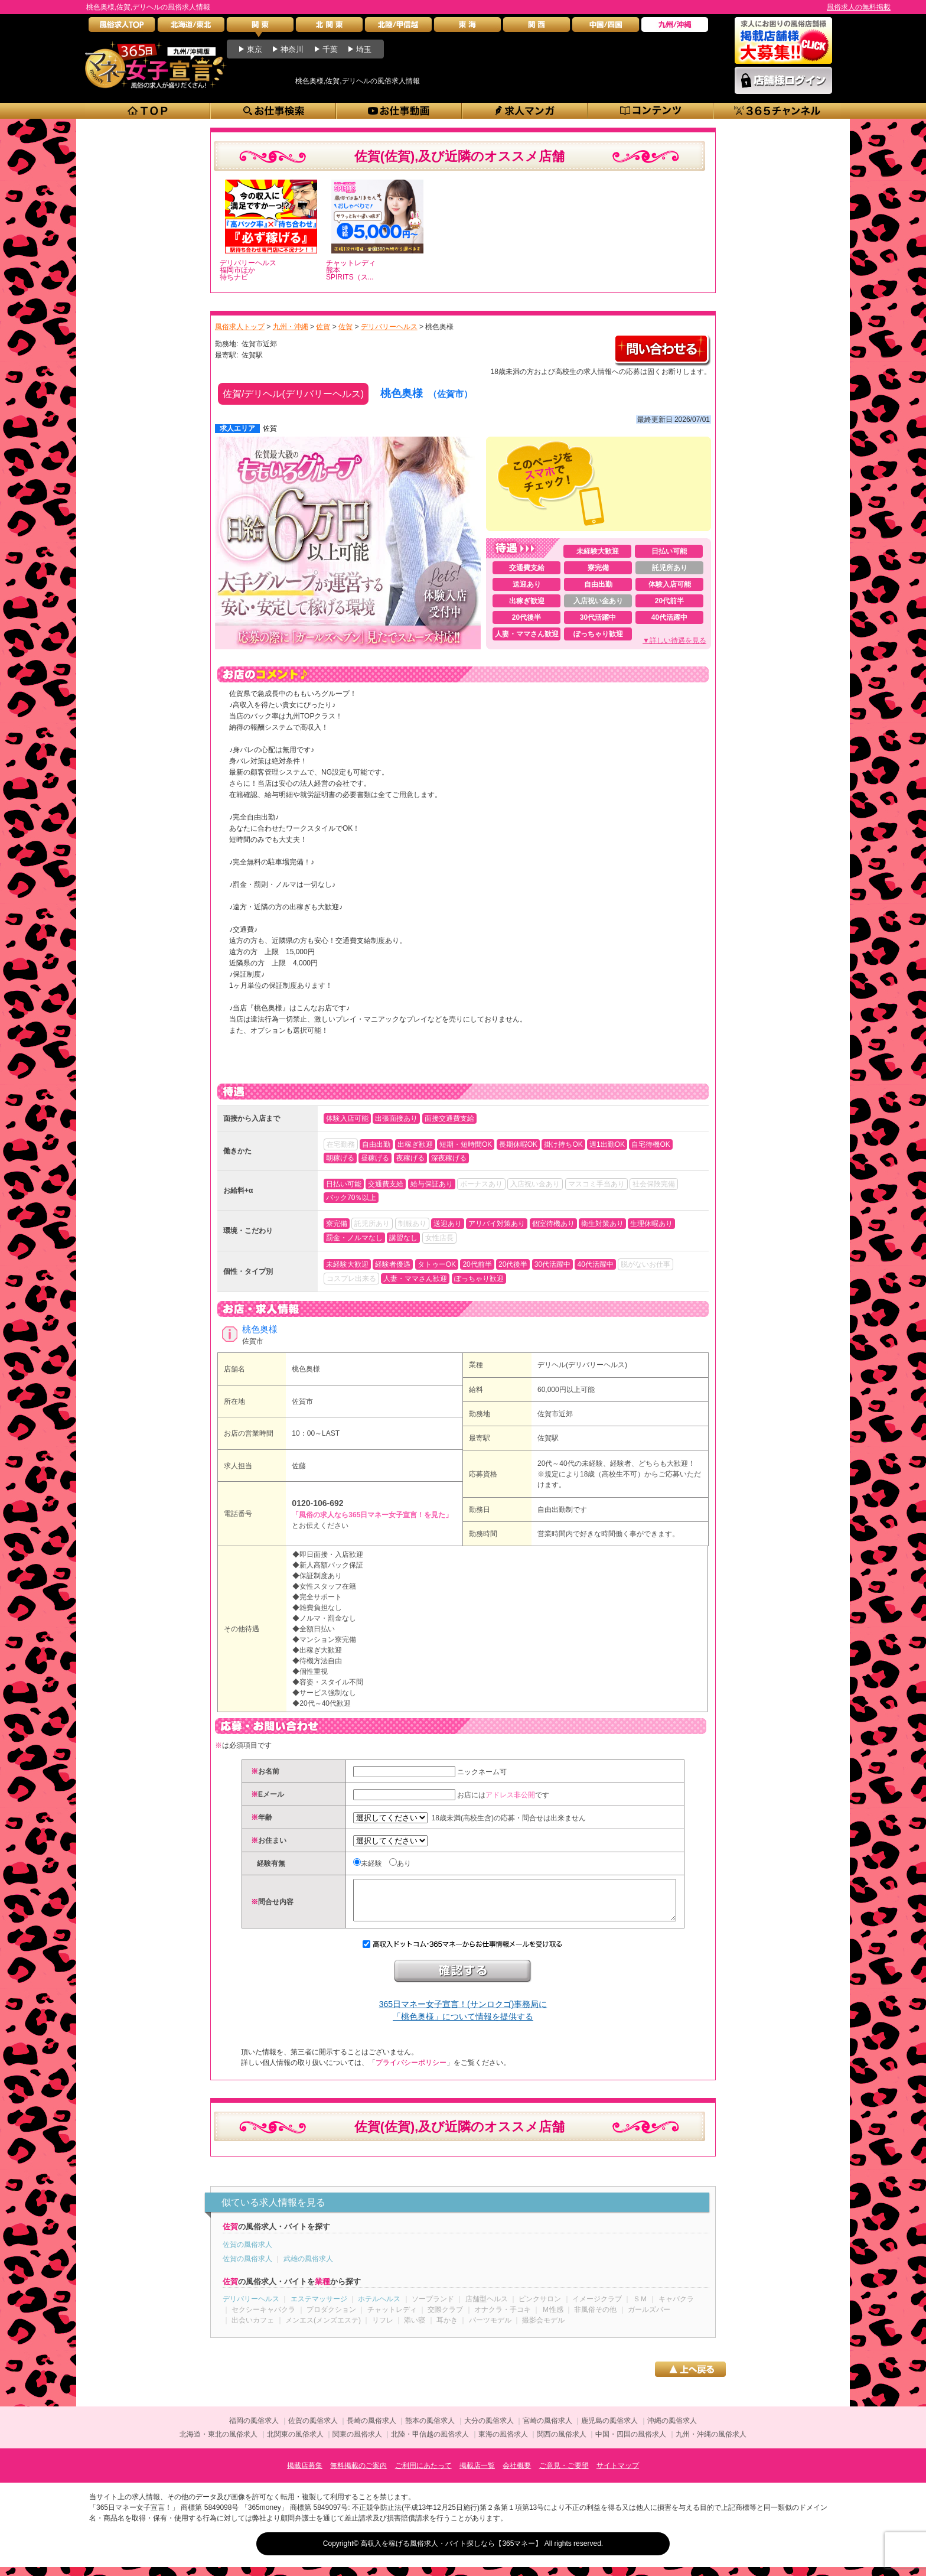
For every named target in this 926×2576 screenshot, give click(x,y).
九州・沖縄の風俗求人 (711, 2443)
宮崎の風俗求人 (547, 2429)
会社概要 (517, 2474)
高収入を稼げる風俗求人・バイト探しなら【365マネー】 (451, 2552)
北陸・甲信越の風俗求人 (430, 2443)
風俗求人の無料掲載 (859, 7)
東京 (254, 49)
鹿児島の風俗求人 (609, 2429)
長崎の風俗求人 (371, 2429)
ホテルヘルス (379, 2308)
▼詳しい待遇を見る (674, 640)
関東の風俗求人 (357, 2443)
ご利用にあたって (423, 2474)
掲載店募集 (304, 2474)
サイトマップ (617, 2474)
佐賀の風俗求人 (247, 2253)
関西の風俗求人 (561, 2443)
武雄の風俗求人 (308, 2267)
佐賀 (270, 428)
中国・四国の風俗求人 (630, 2443)
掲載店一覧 (477, 2474)
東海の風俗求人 (503, 2443)
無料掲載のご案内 (358, 2474)
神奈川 (292, 49)
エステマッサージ (319, 2308)
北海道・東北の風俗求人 (218, 2443)
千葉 (330, 49)
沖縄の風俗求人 (672, 2429)
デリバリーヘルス (251, 2308)
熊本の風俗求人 (430, 2429)
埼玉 (363, 49)
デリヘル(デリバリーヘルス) (582, 1365)
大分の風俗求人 (489, 2429)
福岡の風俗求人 (254, 2429)
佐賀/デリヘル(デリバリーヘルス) (293, 394)
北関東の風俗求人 (295, 2443)
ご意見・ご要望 (564, 2474)
